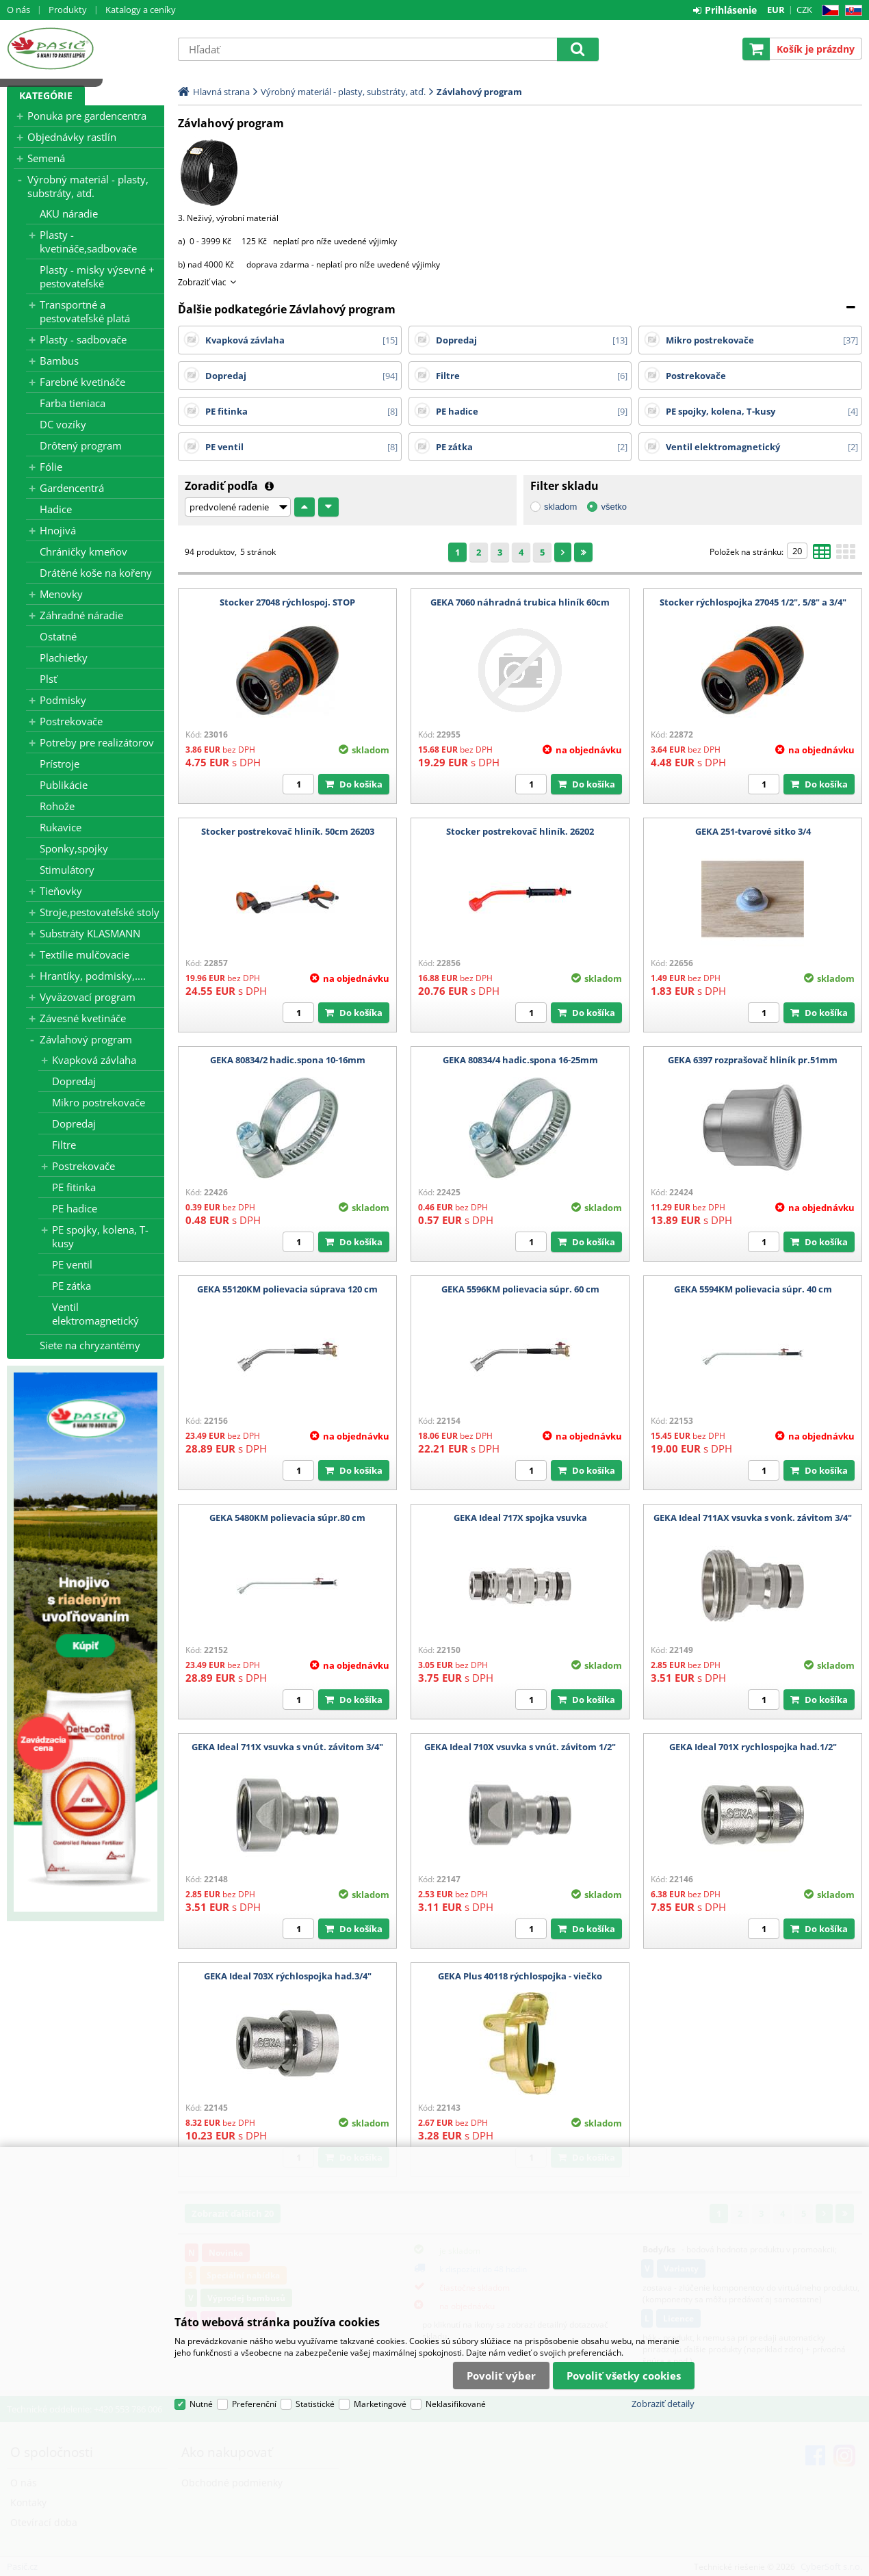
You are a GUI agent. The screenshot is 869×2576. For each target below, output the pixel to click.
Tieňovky (61, 891)
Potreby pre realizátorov (97, 742)
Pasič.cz (85, 48)
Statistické (315, 2404)
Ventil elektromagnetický (95, 1313)
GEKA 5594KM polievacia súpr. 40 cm (753, 1289)
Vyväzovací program (87, 997)
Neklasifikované (456, 2404)
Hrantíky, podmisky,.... (93, 976)
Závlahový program (86, 1039)
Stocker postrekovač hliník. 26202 (520, 831)
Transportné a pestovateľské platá (85, 311)
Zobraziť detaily (663, 2403)
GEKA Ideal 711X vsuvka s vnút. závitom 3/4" (287, 1747)
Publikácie (64, 785)
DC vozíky (63, 424)
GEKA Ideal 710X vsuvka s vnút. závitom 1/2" (520, 1747)
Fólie (51, 466)
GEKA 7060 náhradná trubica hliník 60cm (520, 602)
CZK (804, 9)
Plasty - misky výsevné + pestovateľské (97, 276)
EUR (776, 9)
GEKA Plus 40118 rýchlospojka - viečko (520, 1976)
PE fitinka (74, 1187)
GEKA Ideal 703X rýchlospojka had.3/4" (288, 1976)
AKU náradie (69, 213)
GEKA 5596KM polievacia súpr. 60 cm (520, 1289)
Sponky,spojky (74, 848)
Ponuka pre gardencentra (86, 115)
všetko (614, 507)
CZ (827, 10)
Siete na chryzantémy (90, 1345)
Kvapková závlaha (94, 1060)
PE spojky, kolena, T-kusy (100, 1236)
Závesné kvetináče (83, 1018)
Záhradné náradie (81, 615)
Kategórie (46, 95)
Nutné (201, 2404)
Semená (46, 158)
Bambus (59, 360)
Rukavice (60, 827)
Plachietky (64, 657)
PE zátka (71, 1285)
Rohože (57, 806)
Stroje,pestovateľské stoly (99, 912)
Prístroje (59, 763)
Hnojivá (58, 530)
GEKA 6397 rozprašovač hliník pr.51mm (753, 1060)
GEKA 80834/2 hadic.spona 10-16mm (287, 1060)
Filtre (64, 1145)
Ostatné (58, 636)
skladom (560, 507)
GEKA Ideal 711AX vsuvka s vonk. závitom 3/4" (752, 1517)
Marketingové (380, 2404)
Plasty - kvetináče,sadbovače (88, 241)
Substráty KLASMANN (90, 933)
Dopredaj (74, 1081)
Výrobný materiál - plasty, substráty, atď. (87, 186)
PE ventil (72, 1264)
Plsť (48, 679)
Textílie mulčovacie (84, 954)
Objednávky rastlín (71, 137)
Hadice (56, 509)
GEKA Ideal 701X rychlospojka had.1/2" (753, 1747)
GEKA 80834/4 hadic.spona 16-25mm (520, 1060)
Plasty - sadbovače (83, 339)
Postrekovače (71, 721)
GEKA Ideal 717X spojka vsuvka (520, 1517)
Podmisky (63, 700)
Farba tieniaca (72, 403)
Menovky (61, 594)
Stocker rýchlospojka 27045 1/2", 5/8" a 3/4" (753, 602)
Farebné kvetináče (82, 382)
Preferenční (254, 2404)
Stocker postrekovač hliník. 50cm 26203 (287, 831)
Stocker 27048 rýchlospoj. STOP (287, 602)
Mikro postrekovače (98, 1102)
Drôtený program (81, 445)
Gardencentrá (72, 488)
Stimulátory (67, 869)
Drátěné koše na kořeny (96, 573)
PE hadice (74, 1208)
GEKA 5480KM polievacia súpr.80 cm (287, 1517)
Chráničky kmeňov (83, 551)
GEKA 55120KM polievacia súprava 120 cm (287, 1289)
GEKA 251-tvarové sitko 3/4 (753, 831)
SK (851, 10)
